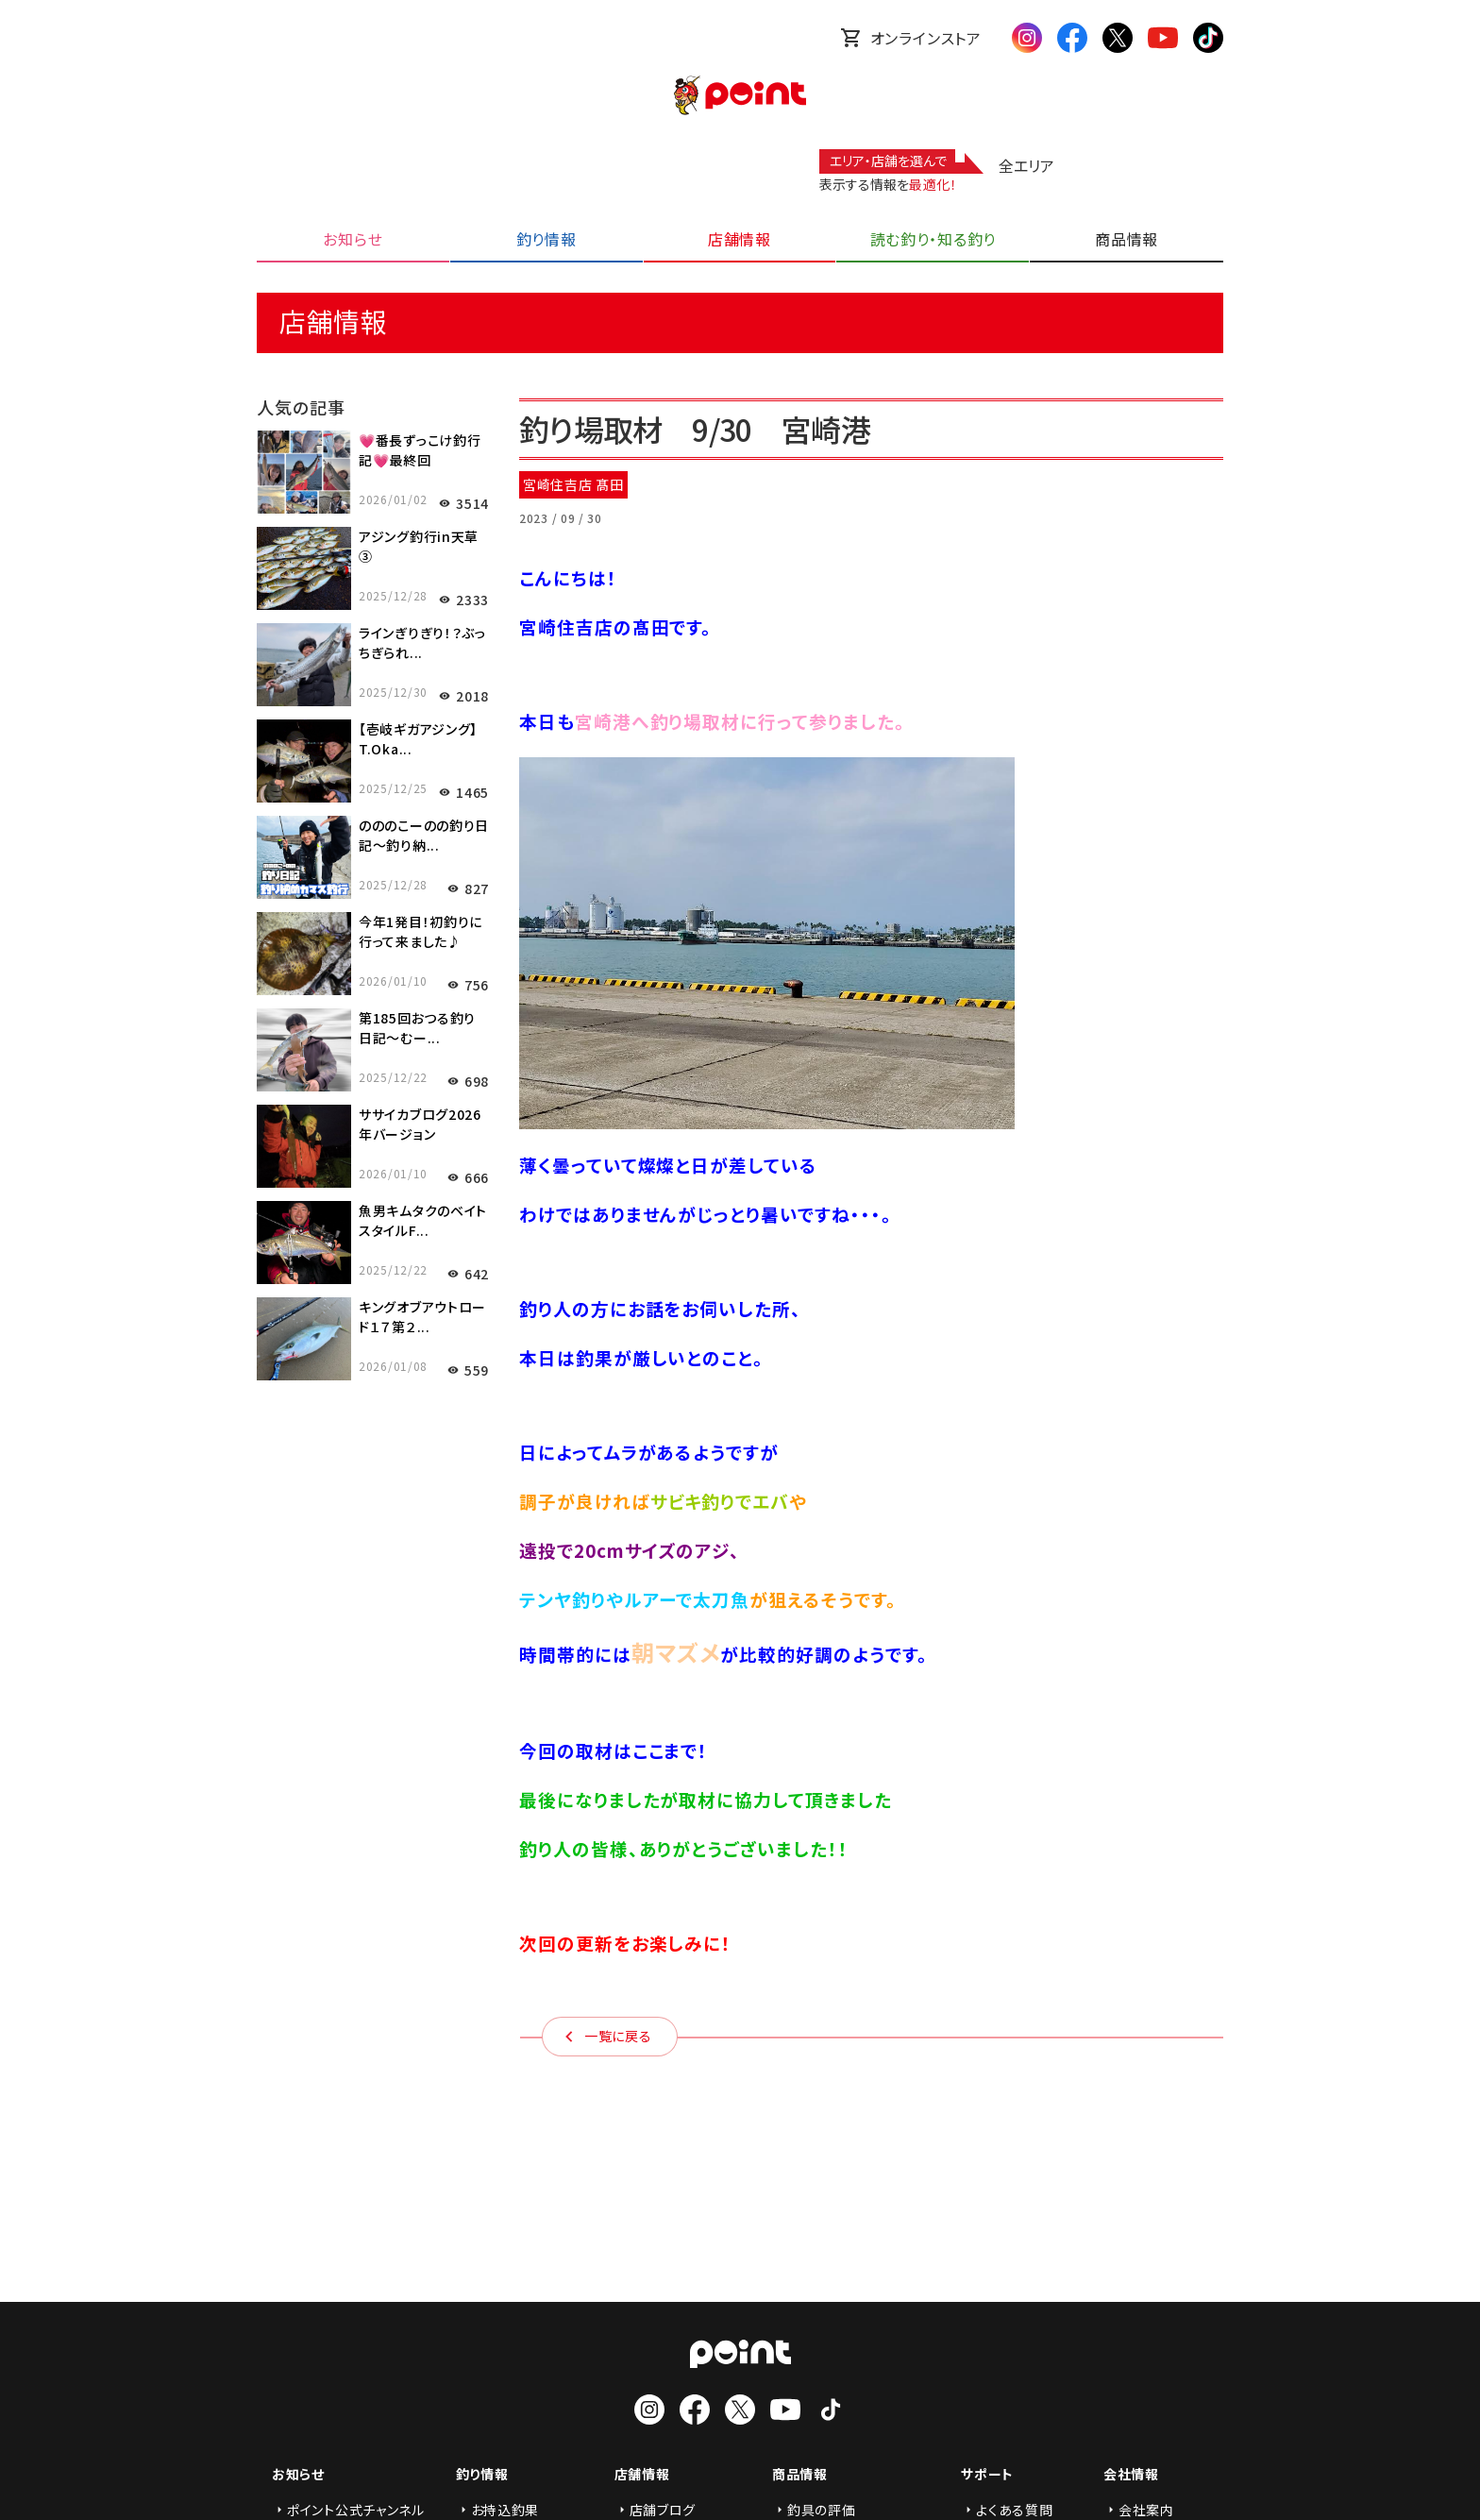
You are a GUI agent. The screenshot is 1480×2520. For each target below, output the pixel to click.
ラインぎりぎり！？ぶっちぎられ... (422, 642)
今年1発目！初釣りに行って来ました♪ (420, 931)
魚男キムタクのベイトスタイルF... (423, 1220)
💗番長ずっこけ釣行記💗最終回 (419, 450)
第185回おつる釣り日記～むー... (417, 1027)
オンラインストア (911, 37)
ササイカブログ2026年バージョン (420, 1124)
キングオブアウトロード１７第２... (422, 1316)
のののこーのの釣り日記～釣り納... (424, 835)
